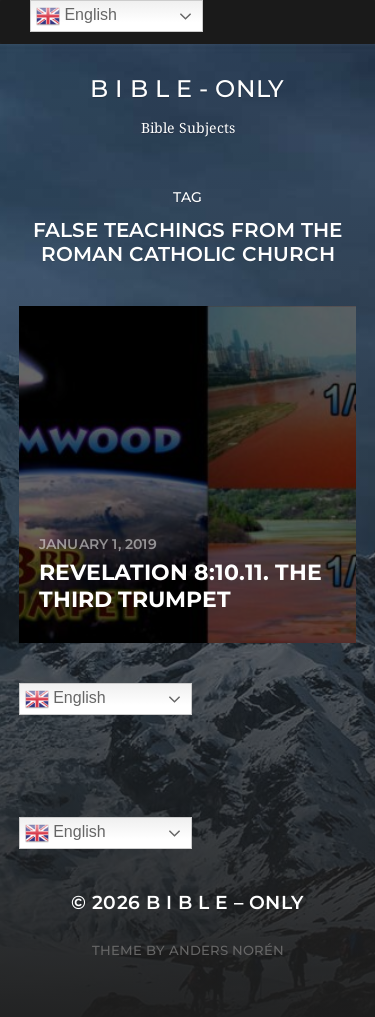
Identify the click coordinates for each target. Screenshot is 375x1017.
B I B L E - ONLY (187, 88)
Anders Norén (226, 950)
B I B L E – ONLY (225, 902)
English (65, 699)
